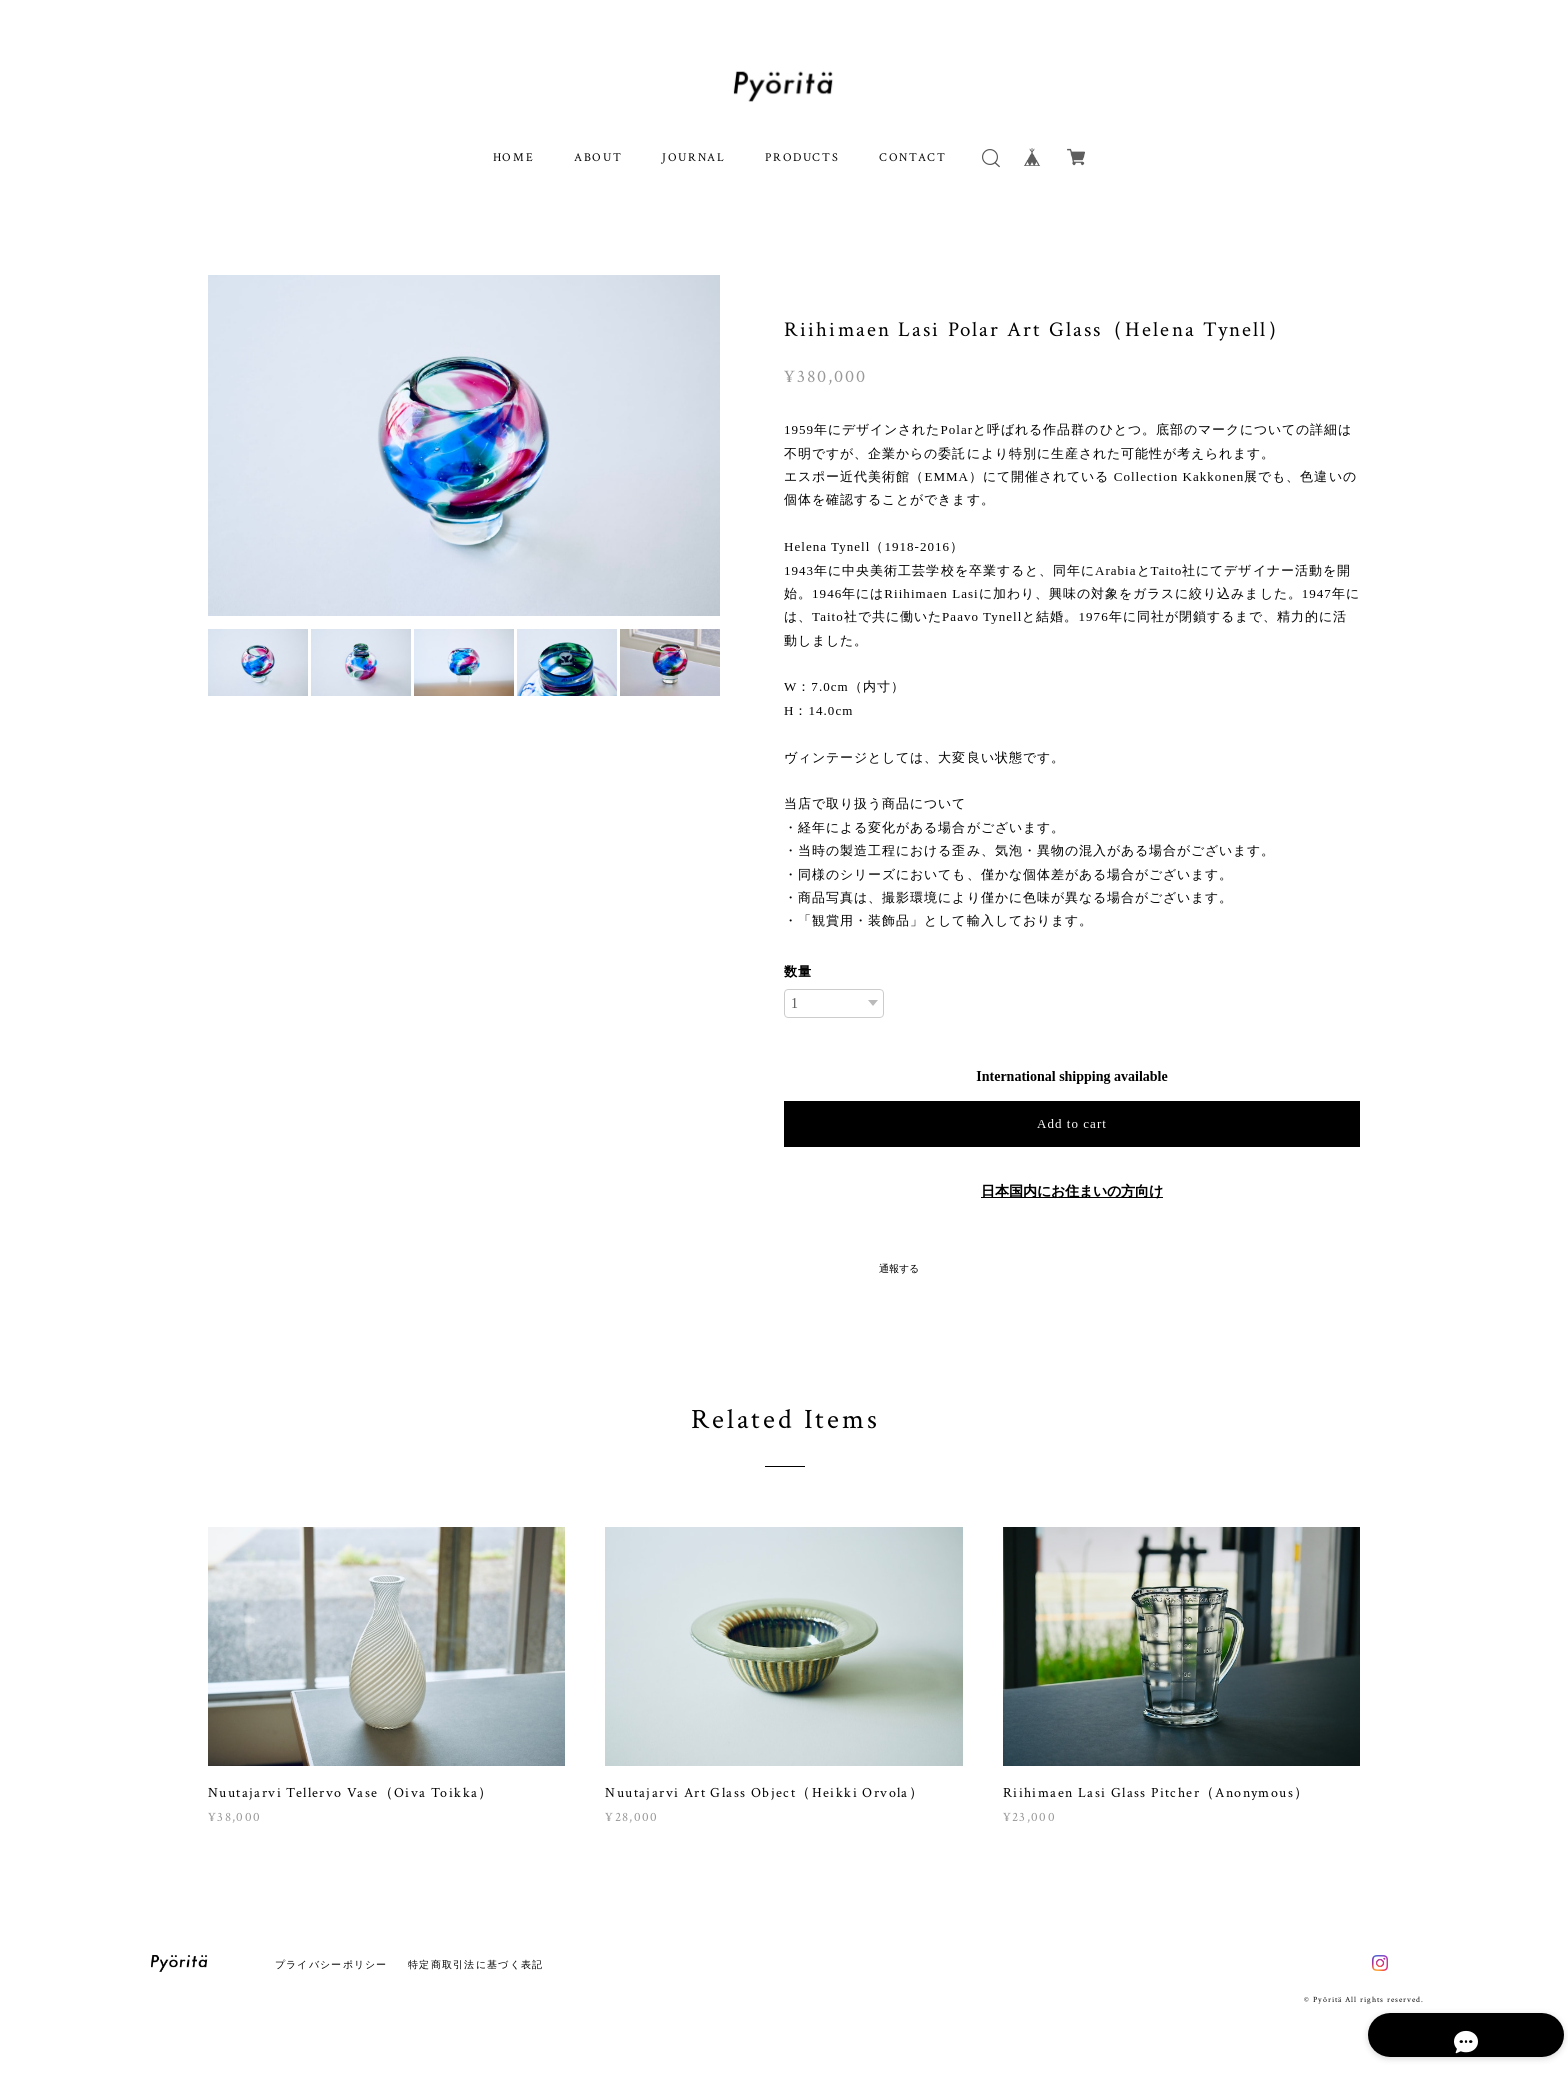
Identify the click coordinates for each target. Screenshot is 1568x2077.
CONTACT (912, 157)
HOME (513, 157)
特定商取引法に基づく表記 (475, 1964)
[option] (464, 445)
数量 (798, 971)
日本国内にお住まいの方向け (1072, 1191)
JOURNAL (693, 157)
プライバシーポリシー (331, 1964)
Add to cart (1072, 1123)
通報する (899, 1268)
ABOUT (598, 157)
